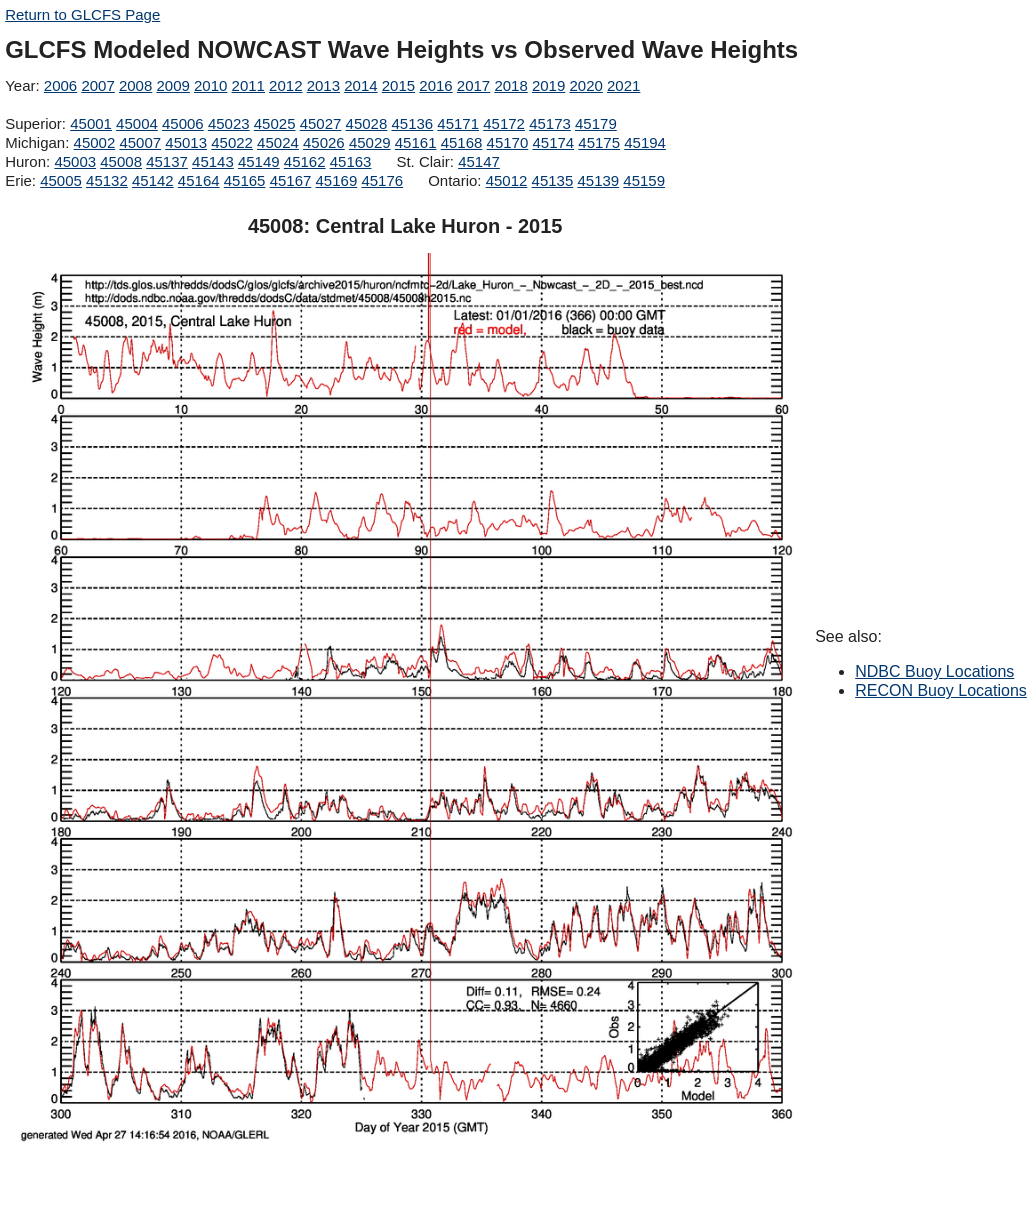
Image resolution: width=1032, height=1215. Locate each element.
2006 (60, 85)
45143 (213, 161)
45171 (458, 123)
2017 (473, 85)
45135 (553, 180)
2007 (97, 85)
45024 (278, 142)
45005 (61, 180)
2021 (623, 85)
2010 (210, 85)
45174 (553, 142)
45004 (137, 123)
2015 (398, 85)
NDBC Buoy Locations (934, 671)
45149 (259, 161)
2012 (285, 85)
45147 (479, 161)
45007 (140, 142)
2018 (510, 85)
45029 (370, 142)
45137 (167, 161)
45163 (351, 161)
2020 (585, 85)
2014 (360, 85)
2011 (248, 85)
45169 (337, 180)
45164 (199, 180)
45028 (367, 123)
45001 (91, 123)
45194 (645, 142)
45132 (107, 180)
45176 (382, 180)
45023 (229, 123)
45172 (504, 123)
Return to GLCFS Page (82, 14)
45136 (412, 123)
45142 (153, 180)
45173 (550, 123)
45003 (75, 161)
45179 (596, 123)
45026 (324, 142)
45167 (291, 180)
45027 (321, 123)
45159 (644, 180)
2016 (435, 85)
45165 (245, 180)
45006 (183, 123)
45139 (598, 180)
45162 (305, 161)
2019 (548, 85)
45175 (599, 142)
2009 (172, 85)
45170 (508, 142)
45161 (416, 142)
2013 (323, 85)
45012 (507, 180)
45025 (275, 123)
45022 (232, 142)
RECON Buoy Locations (941, 690)
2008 (135, 85)
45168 (462, 142)
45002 (95, 142)
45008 (121, 161)
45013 (186, 142)
